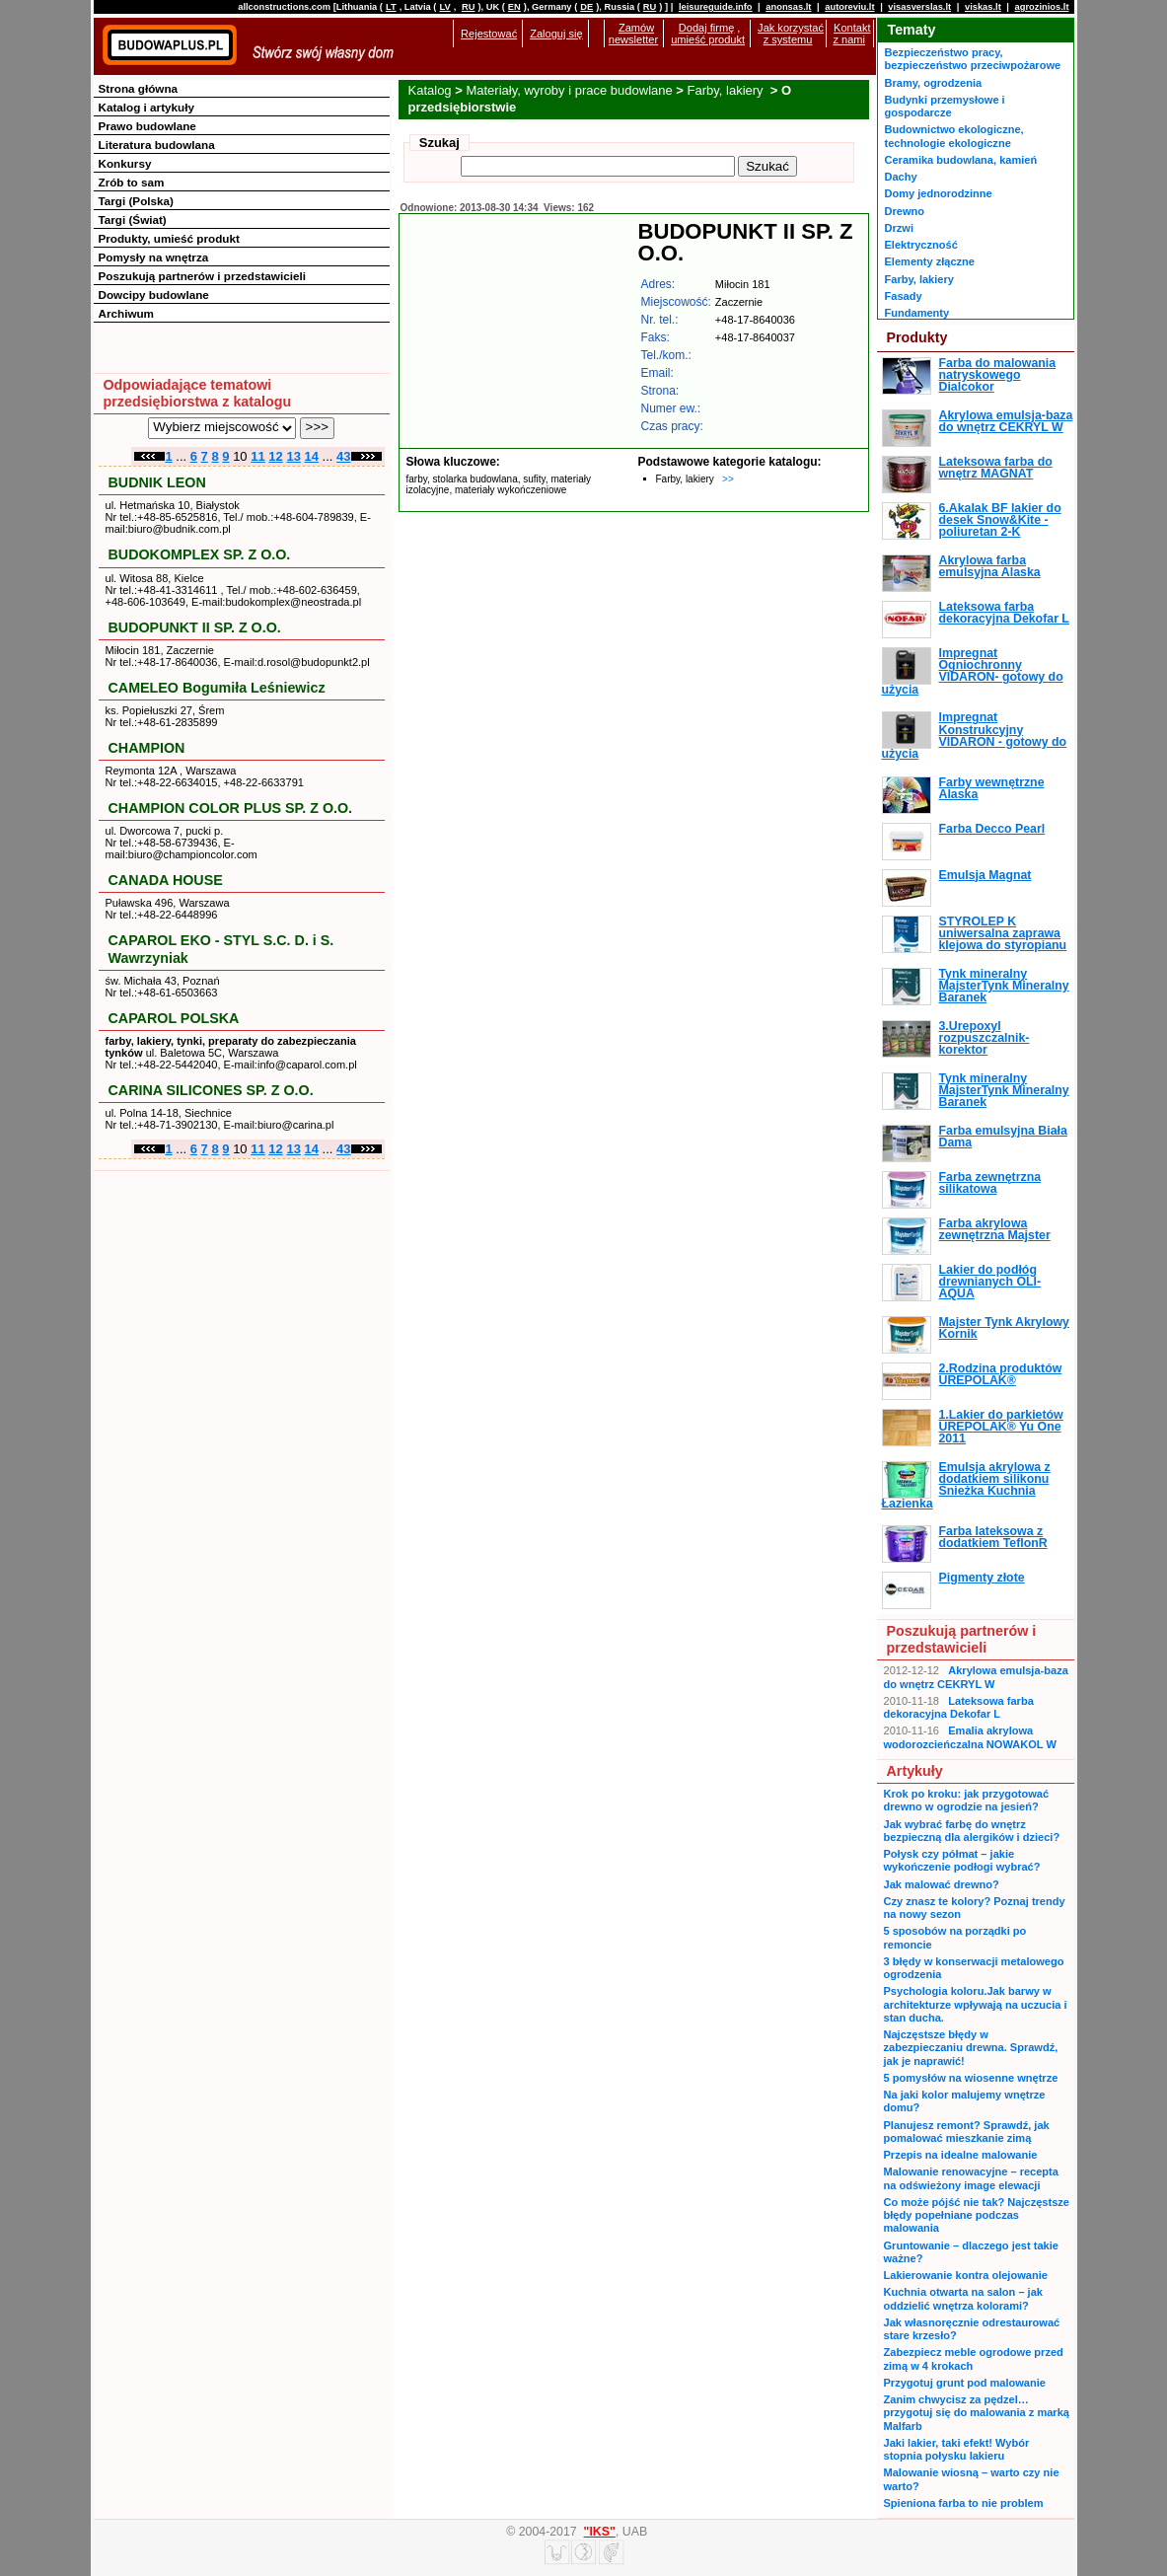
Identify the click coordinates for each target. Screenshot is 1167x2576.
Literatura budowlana (157, 144)
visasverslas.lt (919, 7)
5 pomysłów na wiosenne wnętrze (971, 2078)
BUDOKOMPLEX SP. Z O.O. (200, 554)
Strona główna (139, 88)
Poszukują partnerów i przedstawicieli (202, 275)
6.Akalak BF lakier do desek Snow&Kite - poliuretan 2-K (1000, 520)
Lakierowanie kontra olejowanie (966, 2275)
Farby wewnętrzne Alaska (992, 788)
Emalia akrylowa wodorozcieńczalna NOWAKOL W (970, 1737)
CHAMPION (147, 748)
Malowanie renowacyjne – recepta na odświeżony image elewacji (971, 2178)
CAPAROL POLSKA (174, 1018)
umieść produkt (708, 39)
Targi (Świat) (133, 219)
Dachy (901, 177)
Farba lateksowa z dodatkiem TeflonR (993, 1537)
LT (391, 7)
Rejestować (489, 33)
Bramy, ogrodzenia (934, 83)
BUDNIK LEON (157, 482)
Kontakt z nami (851, 33)
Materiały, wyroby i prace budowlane (569, 90)
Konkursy (125, 163)
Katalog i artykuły (146, 107)
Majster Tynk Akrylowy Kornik (1004, 1328)
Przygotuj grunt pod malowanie (965, 2383)
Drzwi (899, 228)
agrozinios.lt (1042, 7)
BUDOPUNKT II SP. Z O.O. (195, 627)
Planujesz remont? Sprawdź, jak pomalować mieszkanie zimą (967, 2131)
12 (275, 456)
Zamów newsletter (633, 33)
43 (343, 456)
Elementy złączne (930, 261)
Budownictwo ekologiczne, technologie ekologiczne (954, 135)
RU (468, 7)
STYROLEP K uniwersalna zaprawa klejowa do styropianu (1003, 934)
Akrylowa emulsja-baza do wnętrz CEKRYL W (1006, 421)
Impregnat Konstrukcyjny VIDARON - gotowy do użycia (974, 735)
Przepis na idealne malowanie (961, 2155)
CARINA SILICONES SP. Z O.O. (211, 1090)
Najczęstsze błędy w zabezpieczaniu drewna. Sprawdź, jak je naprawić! (971, 2047)
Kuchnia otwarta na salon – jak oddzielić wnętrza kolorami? (963, 2298)
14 (312, 456)
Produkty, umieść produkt (169, 238)
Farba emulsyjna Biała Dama (1003, 1136)
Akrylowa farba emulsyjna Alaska (990, 566)
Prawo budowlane (147, 125)
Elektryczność (921, 245)
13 (293, 456)
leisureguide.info (716, 7)
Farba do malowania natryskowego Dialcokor (998, 375)
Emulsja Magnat (985, 875)
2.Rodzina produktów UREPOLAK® (1000, 1374)
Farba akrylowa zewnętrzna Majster (995, 1229)
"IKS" (600, 2532)
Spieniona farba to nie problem (964, 2503)
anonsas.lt (788, 7)
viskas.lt (983, 7)
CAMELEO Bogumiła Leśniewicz (217, 688)
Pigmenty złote (982, 1577)
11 (257, 456)
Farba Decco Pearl (992, 829)
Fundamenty (917, 313)
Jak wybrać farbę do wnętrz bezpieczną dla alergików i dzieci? (972, 1830)
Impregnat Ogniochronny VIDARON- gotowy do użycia (972, 671)
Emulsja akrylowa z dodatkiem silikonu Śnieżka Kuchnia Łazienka (966, 1485)
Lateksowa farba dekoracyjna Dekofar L (1004, 613)
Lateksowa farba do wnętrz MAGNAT (996, 467)
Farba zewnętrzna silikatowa (990, 1183)
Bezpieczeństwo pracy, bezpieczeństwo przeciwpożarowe (973, 58)
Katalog (430, 90)
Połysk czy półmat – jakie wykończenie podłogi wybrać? (962, 1860)
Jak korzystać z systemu (791, 33)
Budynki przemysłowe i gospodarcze (945, 106)
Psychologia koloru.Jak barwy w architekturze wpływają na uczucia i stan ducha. (975, 2004)
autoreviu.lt (849, 7)
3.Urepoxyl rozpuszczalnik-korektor (984, 1038)
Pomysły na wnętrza (154, 257)
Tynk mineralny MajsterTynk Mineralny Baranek (1004, 986)
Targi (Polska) (136, 200)
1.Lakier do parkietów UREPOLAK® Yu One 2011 (1001, 1427)
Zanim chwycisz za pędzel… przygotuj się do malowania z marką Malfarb (976, 2412)
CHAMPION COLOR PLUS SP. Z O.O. (231, 808)
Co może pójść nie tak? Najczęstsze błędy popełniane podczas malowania (976, 2215)
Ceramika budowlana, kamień (961, 160)
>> (728, 479)
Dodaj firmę (706, 28)
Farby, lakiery (727, 90)
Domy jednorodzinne (938, 193)
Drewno (905, 211)
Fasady (903, 296)
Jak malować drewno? (941, 1884)
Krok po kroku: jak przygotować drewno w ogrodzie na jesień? (967, 1800)
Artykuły (915, 1771)
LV (444, 7)
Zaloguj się (556, 33)
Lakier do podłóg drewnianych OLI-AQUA (990, 1282)
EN (514, 7)
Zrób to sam (132, 182)
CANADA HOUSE (166, 880)
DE (586, 7)
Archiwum (127, 313)
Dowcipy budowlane (154, 294)
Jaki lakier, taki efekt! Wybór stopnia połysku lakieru (957, 2449)
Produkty (917, 337)
